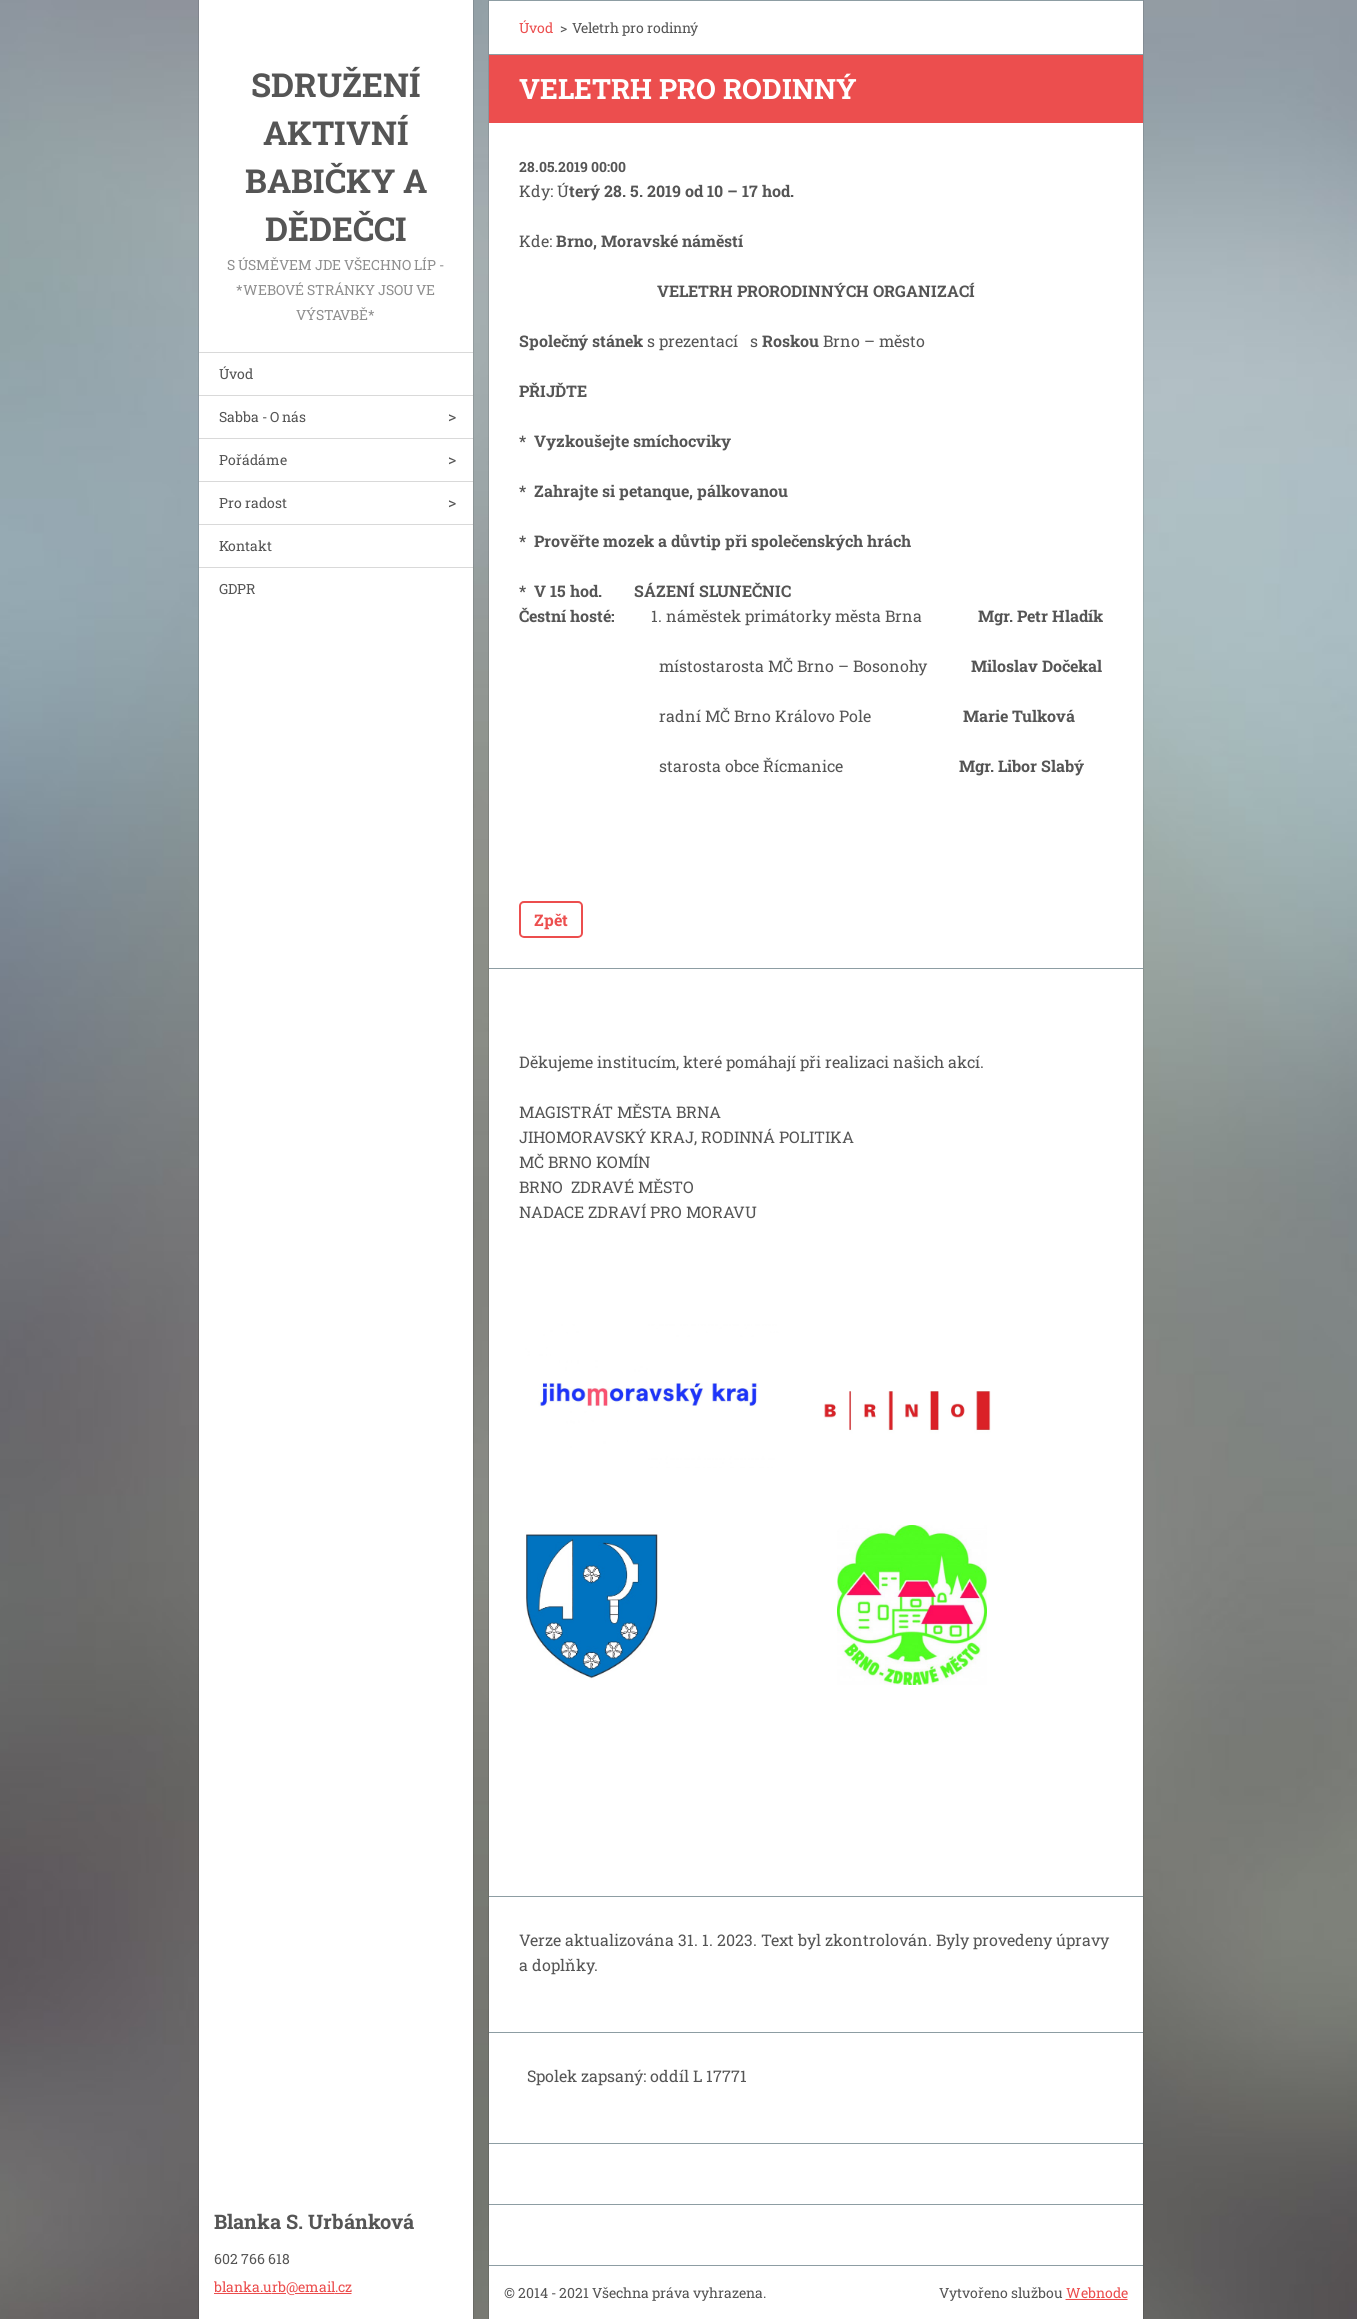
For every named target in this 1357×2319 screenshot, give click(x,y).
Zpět (551, 919)
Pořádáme (253, 459)
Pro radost (253, 502)
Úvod (236, 373)
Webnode (1097, 2292)
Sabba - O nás (262, 416)
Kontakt (245, 545)
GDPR (237, 588)
